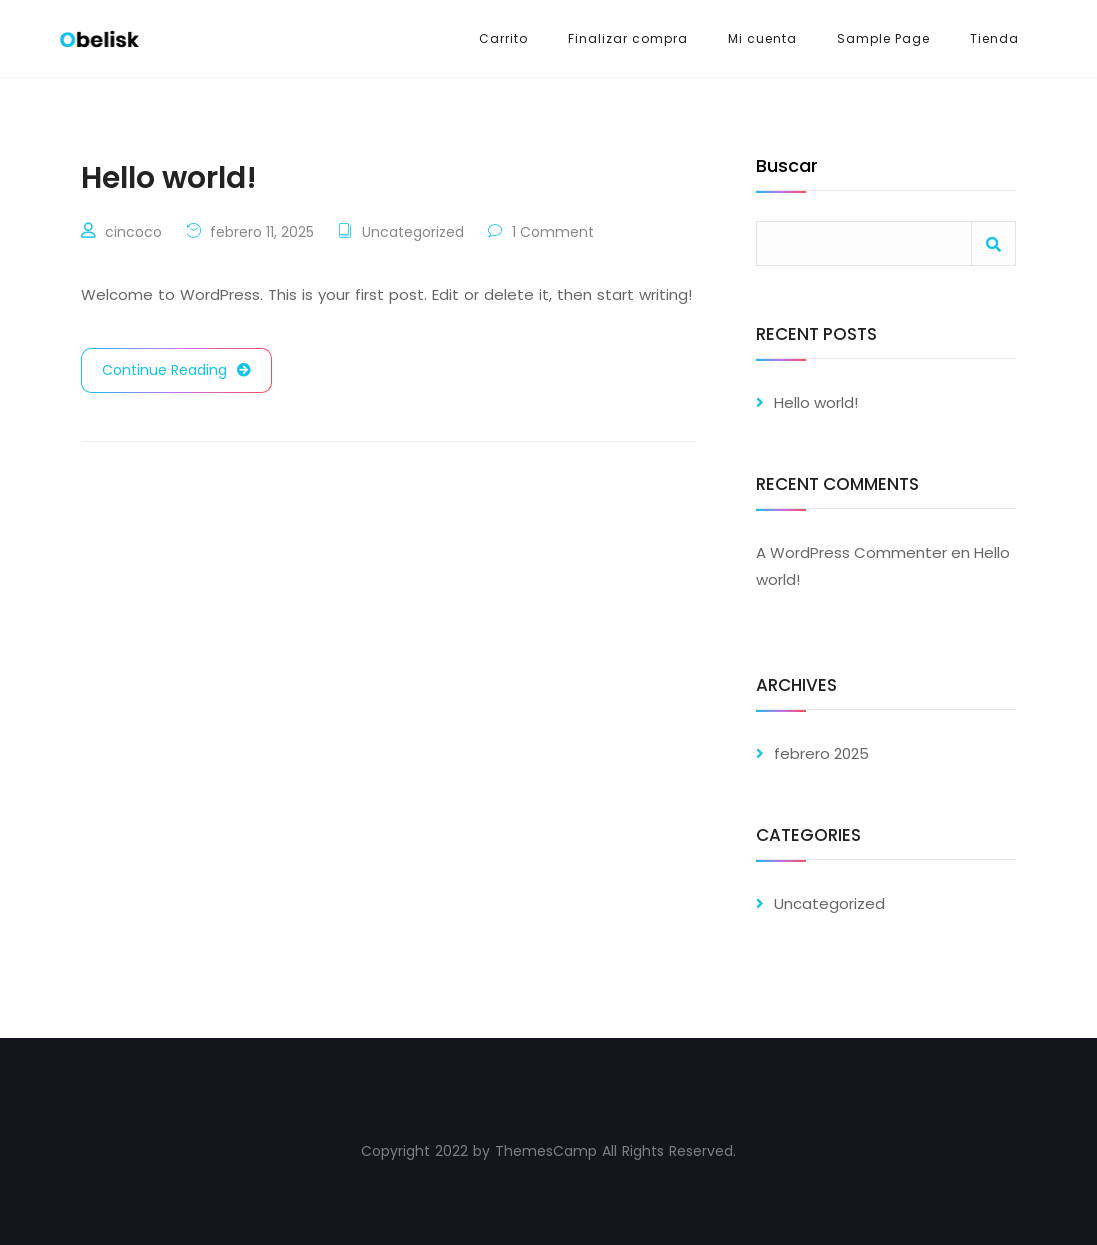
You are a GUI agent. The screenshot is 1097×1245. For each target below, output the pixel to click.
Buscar (787, 167)
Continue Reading (176, 370)
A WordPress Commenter (851, 552)
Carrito (503, 38)
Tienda (994, 38)
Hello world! (816, 402)
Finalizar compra (628, 38)
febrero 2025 (821, 753)
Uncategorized (413, 232)
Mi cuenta (762, 38)
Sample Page (883, 38)
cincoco (133, 232)
